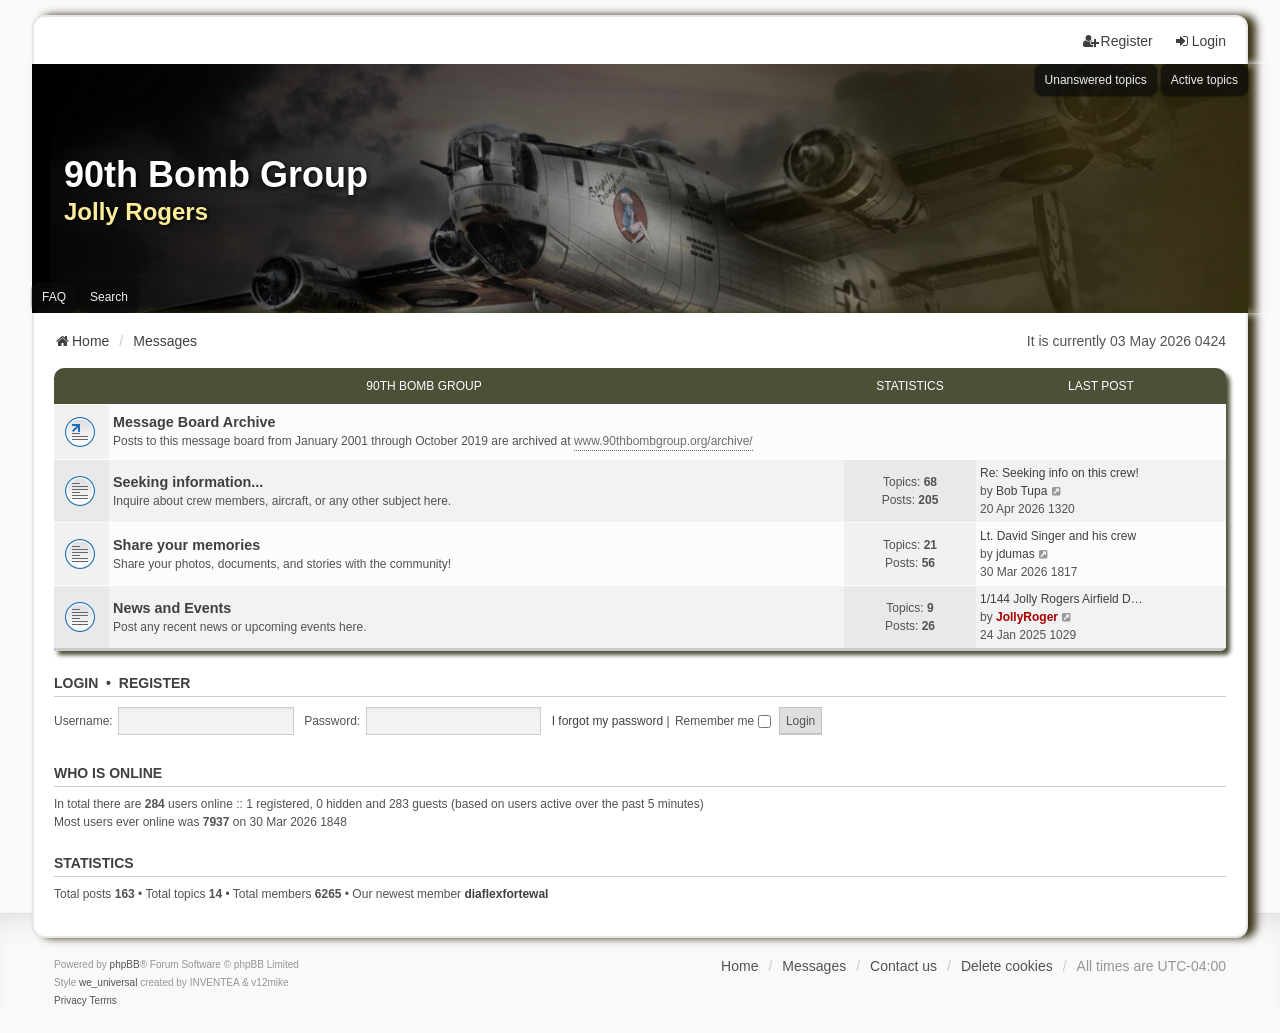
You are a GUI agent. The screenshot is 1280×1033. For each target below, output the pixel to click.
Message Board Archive (194, 422)
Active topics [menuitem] (1204, 80)
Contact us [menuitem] (903, 966)
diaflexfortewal (506, 894)
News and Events (172, 608)
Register (155, 683)
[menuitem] (70, 1001)
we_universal (108, 982)
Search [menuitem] (109, 297)
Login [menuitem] (1200, 41)
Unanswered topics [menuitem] (1096, 80)
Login (76, 683)
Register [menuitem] (1118, 41)
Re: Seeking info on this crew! (1059, 473)
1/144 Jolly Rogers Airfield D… (1061, 599)
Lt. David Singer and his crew (1058, 536)
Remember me (723, 721)
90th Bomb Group (423, 386)
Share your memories (186, 545)
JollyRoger (1027, 617)
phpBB (125, 964)
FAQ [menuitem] (54, 297)
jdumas (1015, 554)
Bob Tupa (1021, 491)
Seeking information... (188, 482)
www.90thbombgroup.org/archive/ (663, 441)
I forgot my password (607, 721)
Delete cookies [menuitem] (1007, 966)
